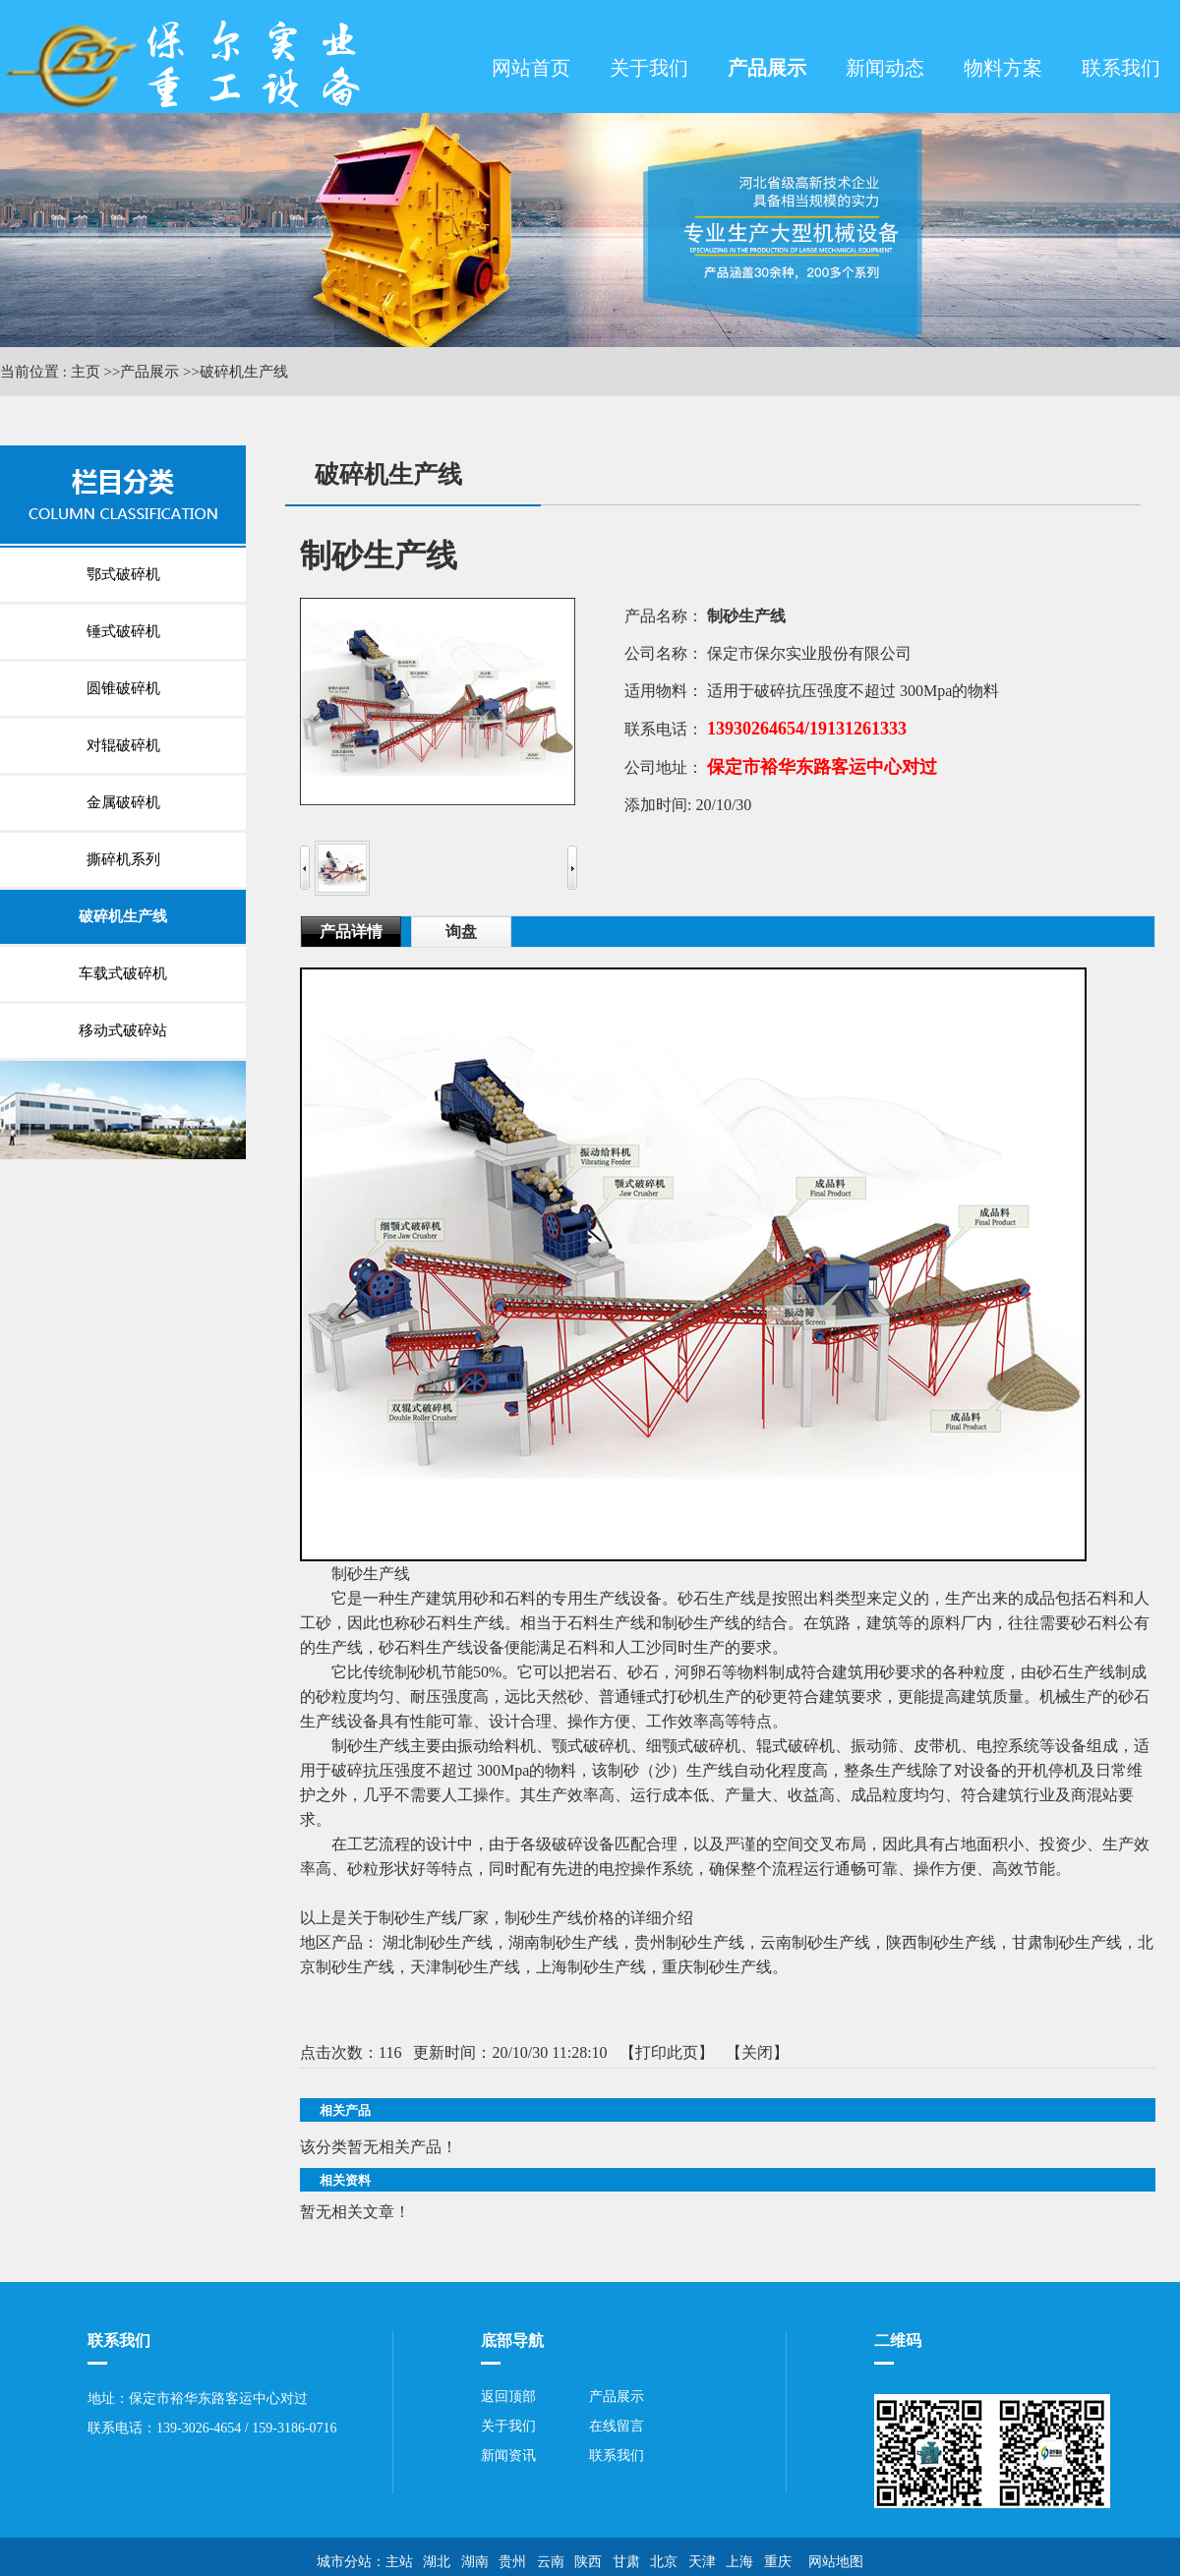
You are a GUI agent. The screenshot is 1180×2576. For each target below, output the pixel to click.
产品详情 (351, 931)
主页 (85, 372)
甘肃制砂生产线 (1067, 1942)
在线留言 (616, 2426)
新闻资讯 (508, 2455)
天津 (702, 2561)
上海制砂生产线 (591, 1967)
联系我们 (616, 2455)
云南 (550, 2561)
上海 (739, 2561)
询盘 (461, 931)
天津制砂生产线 (465, 1967)
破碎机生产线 (244, 372)
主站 (399, 2561)
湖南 (475, 2561)
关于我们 (508, 2426)
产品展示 (149, 372)
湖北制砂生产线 (438, 1942)
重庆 (778, 2561)
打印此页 (666, 2052)
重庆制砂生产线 (717, 1967)
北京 (664, 2561)
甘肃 (626, 2561)
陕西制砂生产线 (941, 1942)
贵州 (512, 2561)
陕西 (588, 2561)
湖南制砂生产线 (563, 1942)
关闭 (757, 2052)
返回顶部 (508, 2396)
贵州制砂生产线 (689, 1942)
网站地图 (832, 2561)
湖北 (436, 2561)
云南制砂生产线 (815, 1942)
